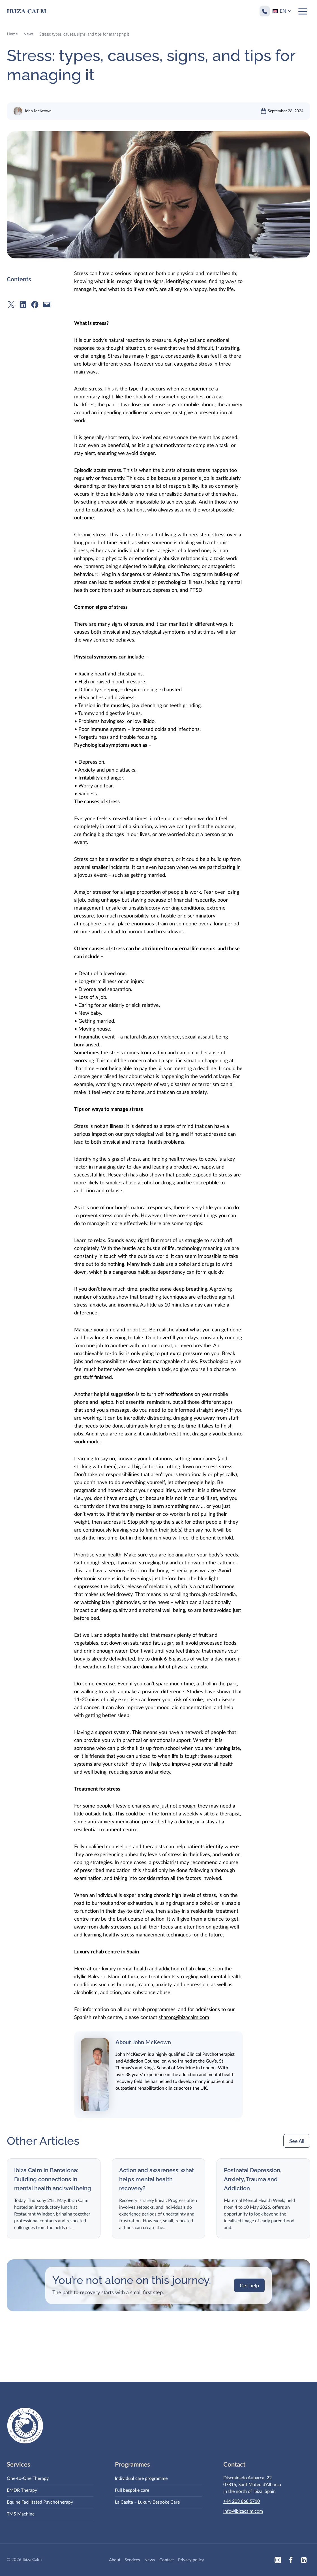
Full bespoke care (132, 2490)
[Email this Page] (46, 313)
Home (12, 43)
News (28, 43)
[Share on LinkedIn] (23, 313)
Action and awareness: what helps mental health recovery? (156, 2179)
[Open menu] (302, 11)
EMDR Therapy (22, 2490)
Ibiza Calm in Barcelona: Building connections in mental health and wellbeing (52, 2179)
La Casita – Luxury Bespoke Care (147, 2502)
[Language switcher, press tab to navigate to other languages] (282, 11)
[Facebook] (290, 2559)
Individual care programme (141, 2478)
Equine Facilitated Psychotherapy (40, 2502)
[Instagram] (277, 2559)
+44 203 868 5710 (241, 2501)
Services (132, 2560)
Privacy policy (191, 2560)
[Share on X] (11, 313)
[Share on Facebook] (35, 313)
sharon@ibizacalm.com (183, 2026)
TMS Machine (21, 2514)
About (114, 2560)
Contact (166, 2560)
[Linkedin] (303, 2559)
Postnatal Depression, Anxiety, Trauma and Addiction (252, 2179)
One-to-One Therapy (28, 2478)
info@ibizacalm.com (243, 2511)
